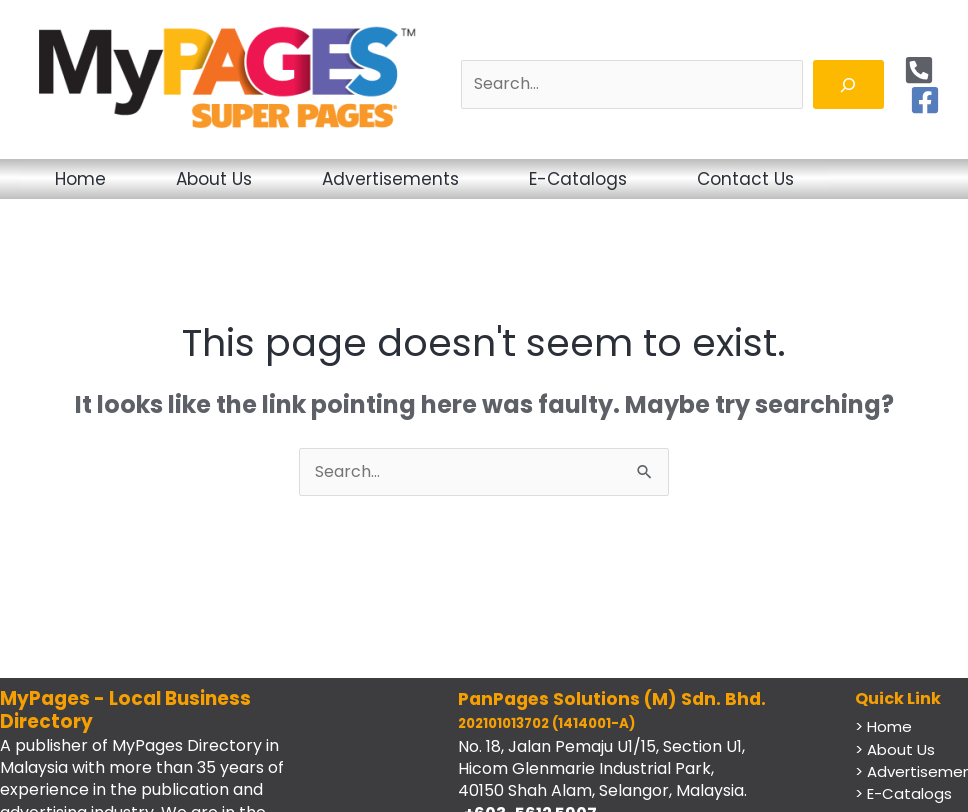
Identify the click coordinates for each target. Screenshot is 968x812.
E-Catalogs (578, 179)
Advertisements (390, 179)
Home (80, 179)
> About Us (895, 749)
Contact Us (745, 179)
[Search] (848, 84)
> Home (883, 726)
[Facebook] (925, 100)
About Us (214, 179)
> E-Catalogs (903, 793)
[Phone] (919, 70)
